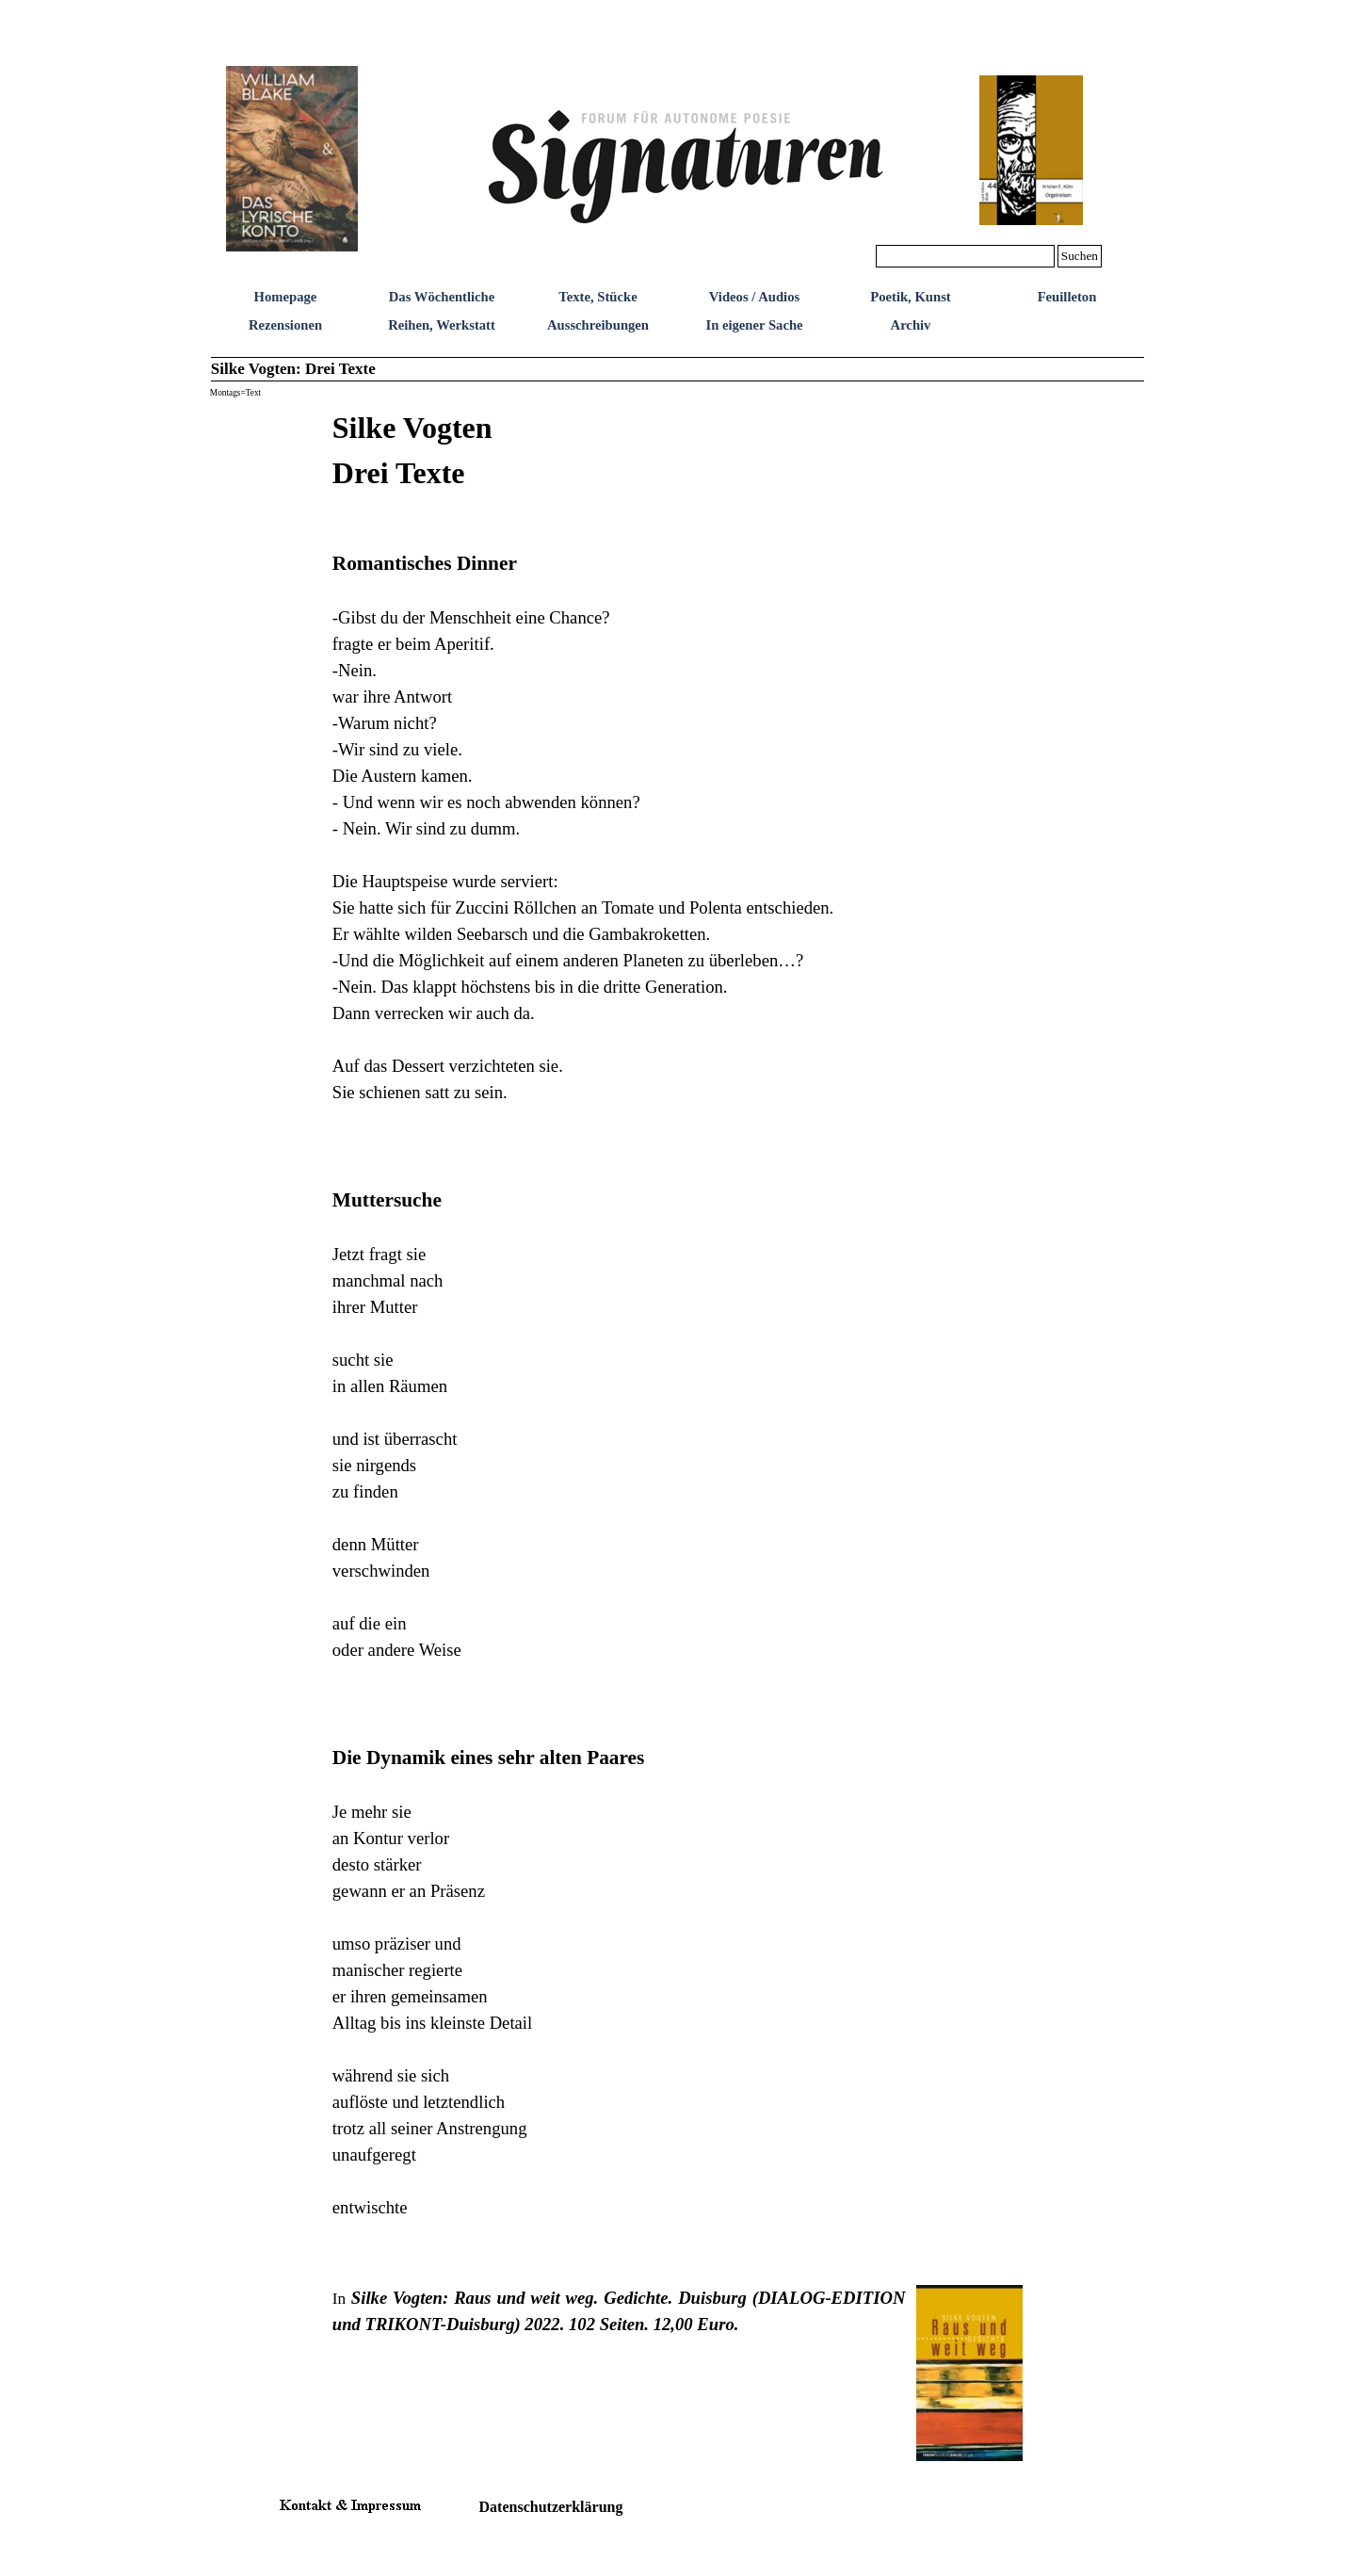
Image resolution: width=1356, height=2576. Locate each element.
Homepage (285, 296)
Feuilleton (1067, 296)
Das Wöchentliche (442, 296)
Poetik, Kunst (910, 296)
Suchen (1079, 256)
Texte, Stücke (597, 296)
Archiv (911, 324)
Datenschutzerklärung (551, 2507)
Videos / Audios (754, 296)
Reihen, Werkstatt (441, 324)
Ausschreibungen (598, 324)
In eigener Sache (753, 324)
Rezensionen (285, 324)
